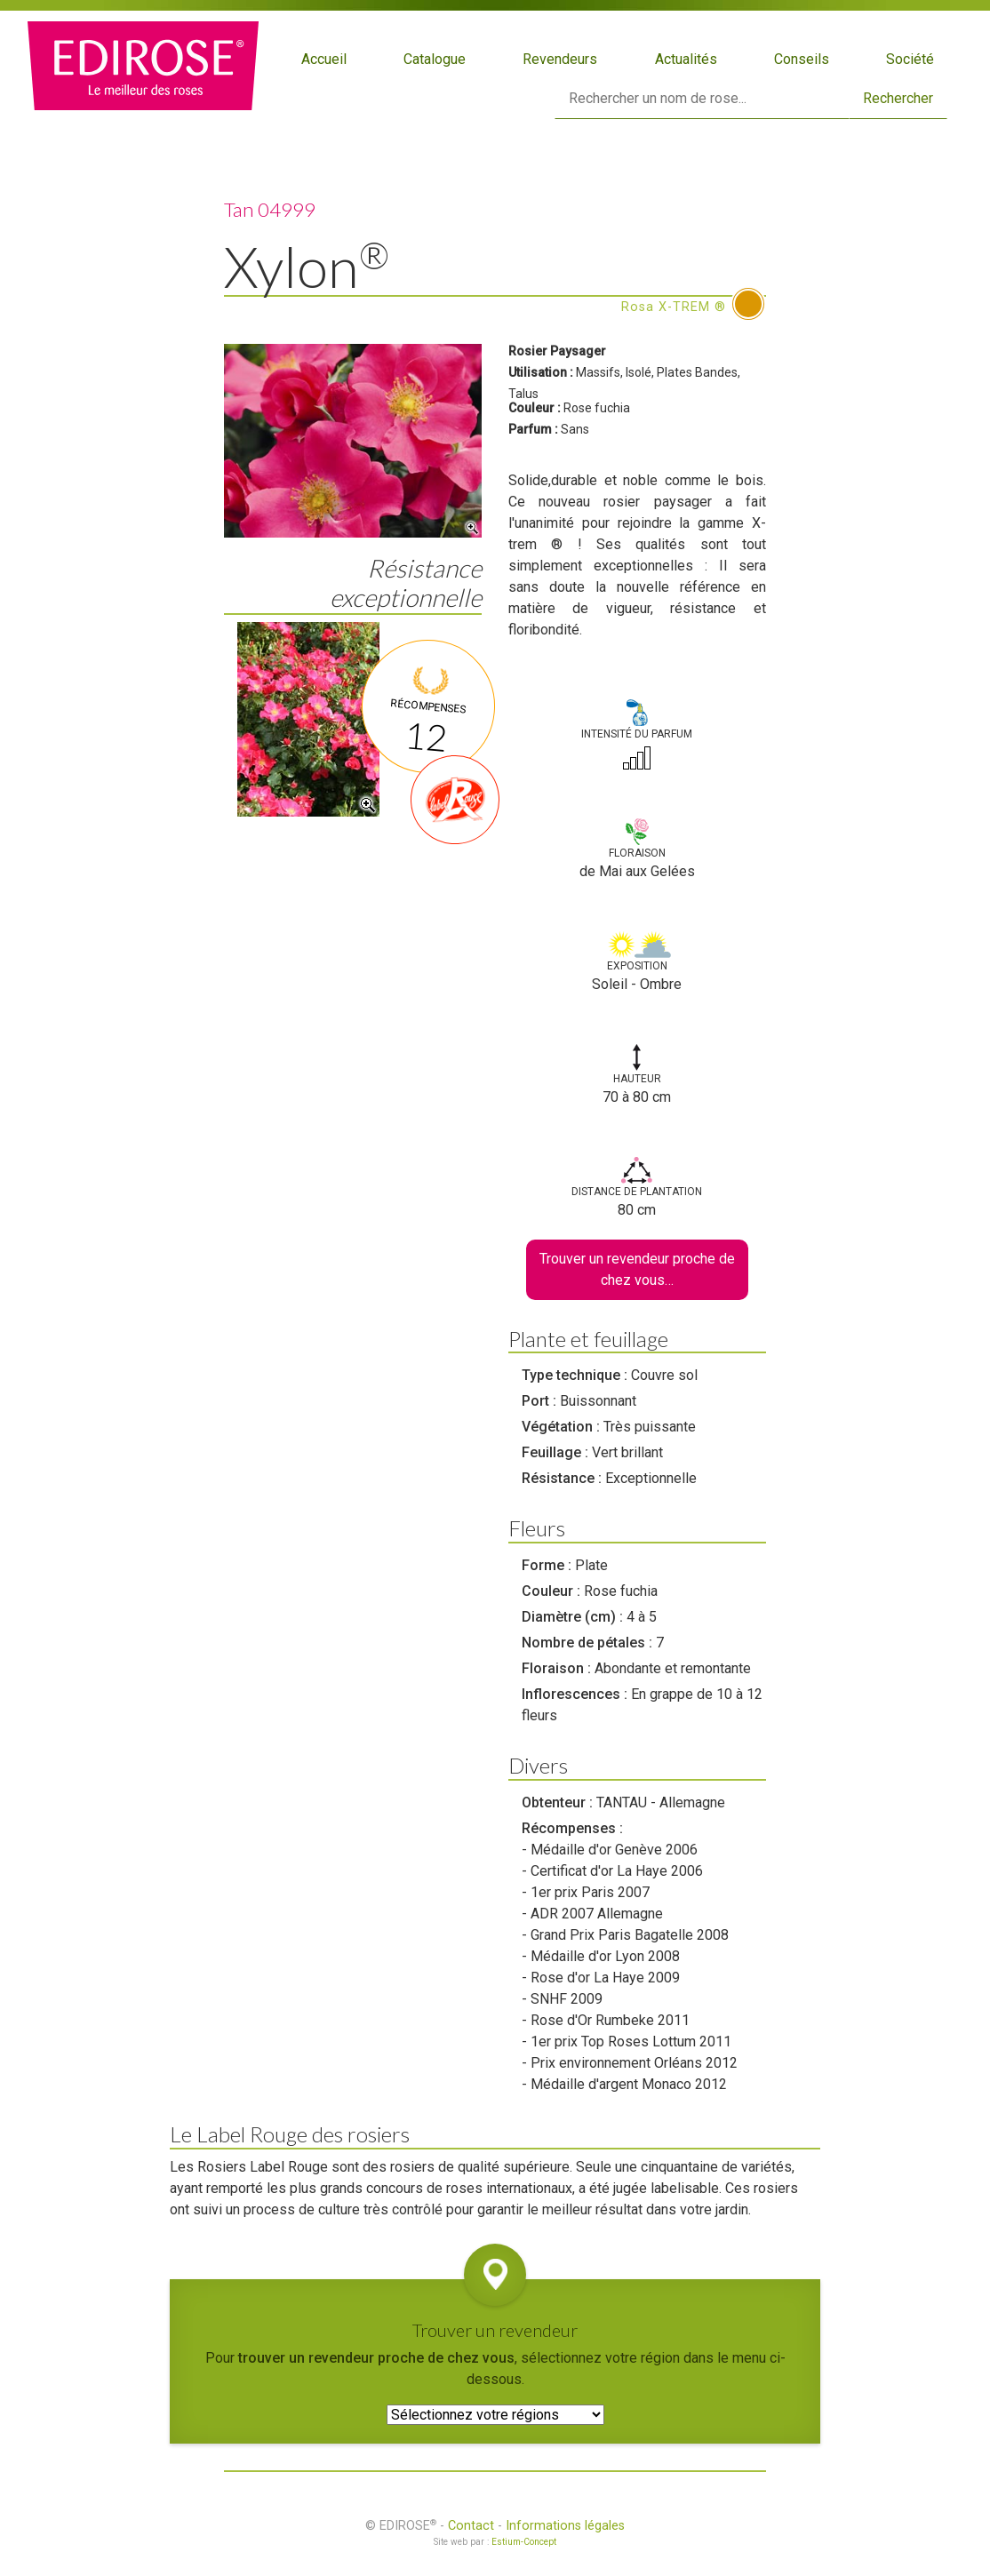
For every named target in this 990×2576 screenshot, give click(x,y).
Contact (471, 2525)
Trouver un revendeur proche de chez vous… (637, 1269)
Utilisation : (540, 372)
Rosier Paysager (557, 351)
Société (910, 59)
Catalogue (434, 59)
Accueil (324, 59)
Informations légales (565, 2525)
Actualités (686, 59)
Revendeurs (560, 59)
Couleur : (534, 408)
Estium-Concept (523, 2542)
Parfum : (533, 429)
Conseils (801, 59)
